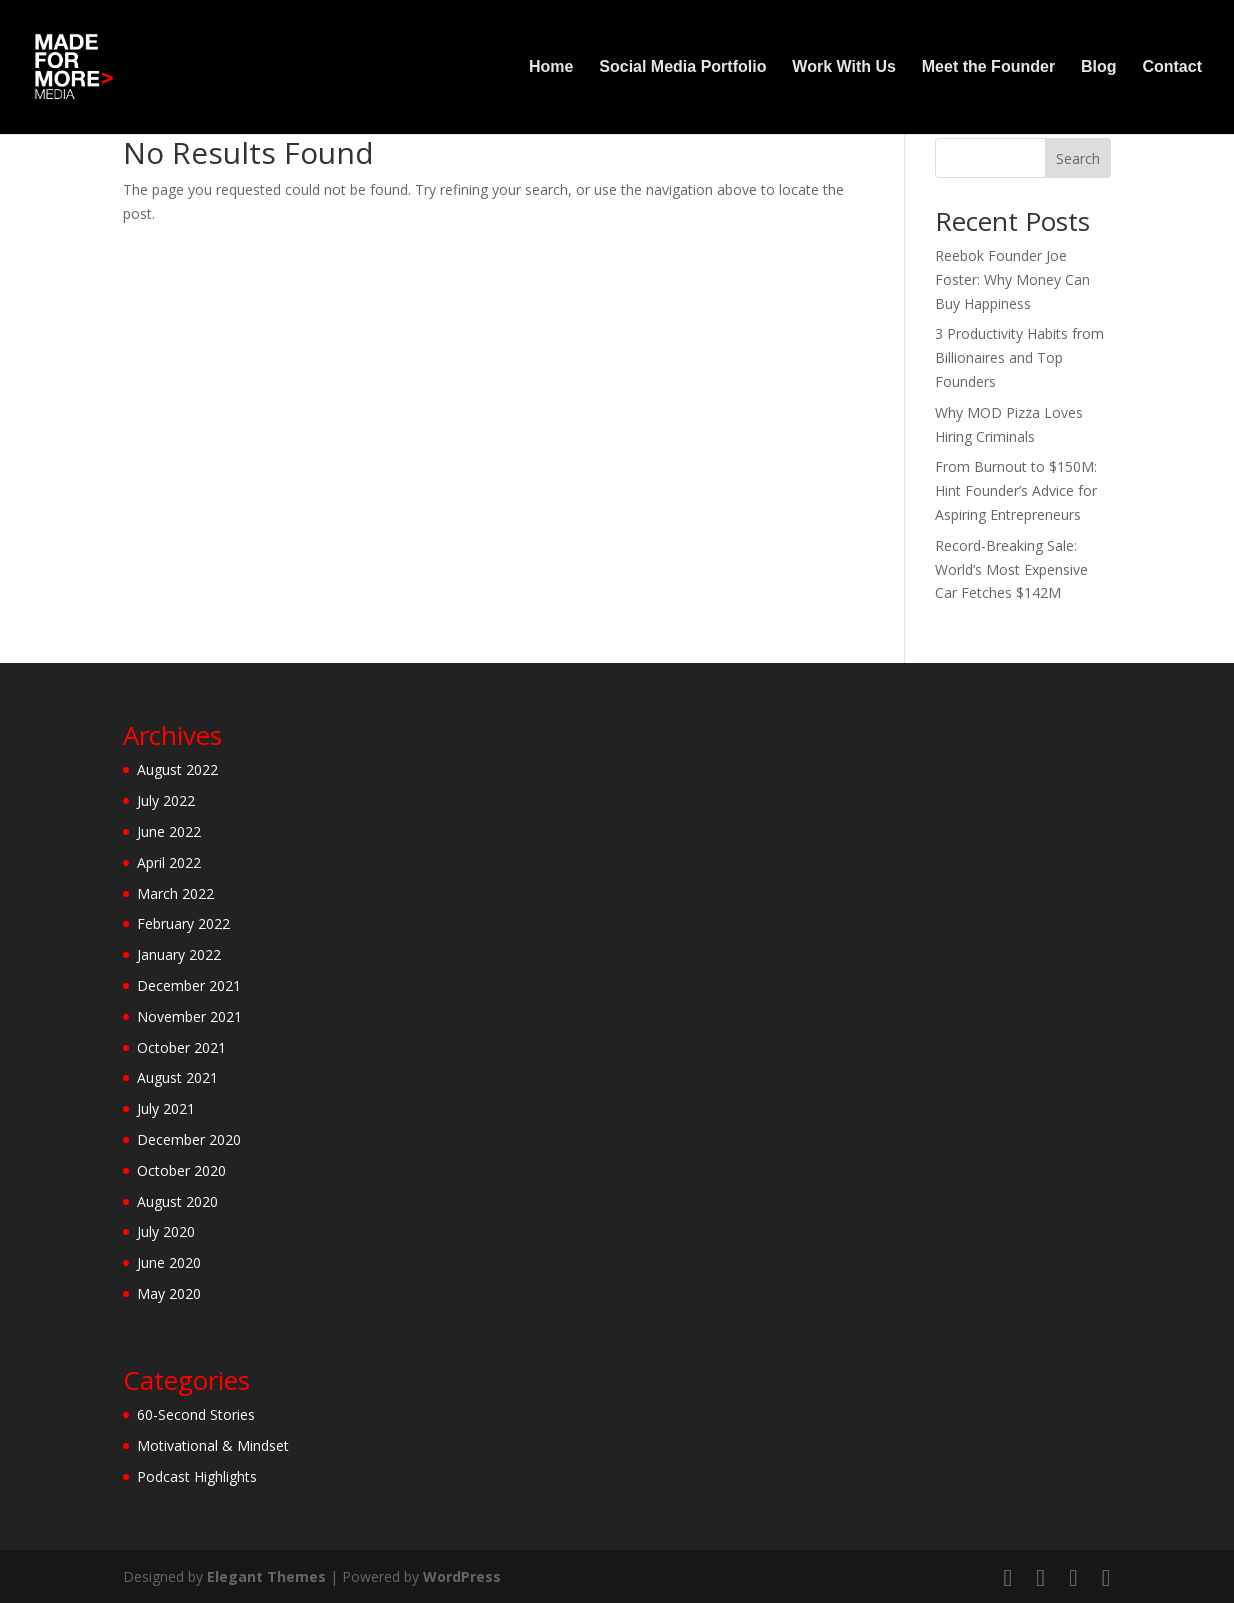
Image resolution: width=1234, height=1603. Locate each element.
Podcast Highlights (197, 1476)
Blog (1099, 67)
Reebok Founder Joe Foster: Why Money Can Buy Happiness (1012, 279)
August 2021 (177, 1077)
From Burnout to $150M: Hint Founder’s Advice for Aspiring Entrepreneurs (1016, 490)
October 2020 (181, 1170)
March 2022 (175, 893)
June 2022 (169, 831)
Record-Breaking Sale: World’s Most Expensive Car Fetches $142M (1011, 569)
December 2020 (189, 1139)
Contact (1172, 67)
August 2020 (177, 1201)
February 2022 (183, 923)
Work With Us (844, 67)
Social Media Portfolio (682, 67)
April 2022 (169, 862)
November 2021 (189, 1016)
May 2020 (169, 1293)
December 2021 (189, 985)
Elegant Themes (266, 1576)
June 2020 (169, 1262)
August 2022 (177, 769)
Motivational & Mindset (213, 1445)
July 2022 (166, 800)
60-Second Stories (196, 1414)
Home (551, 67)
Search (1078, 158)
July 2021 (166, 1108)
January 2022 (179, 954)
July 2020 (166, 1231)
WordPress (462, 1576)
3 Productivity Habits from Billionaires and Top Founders (1019, 357)
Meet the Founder (988, 67)
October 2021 (181, 1047)
